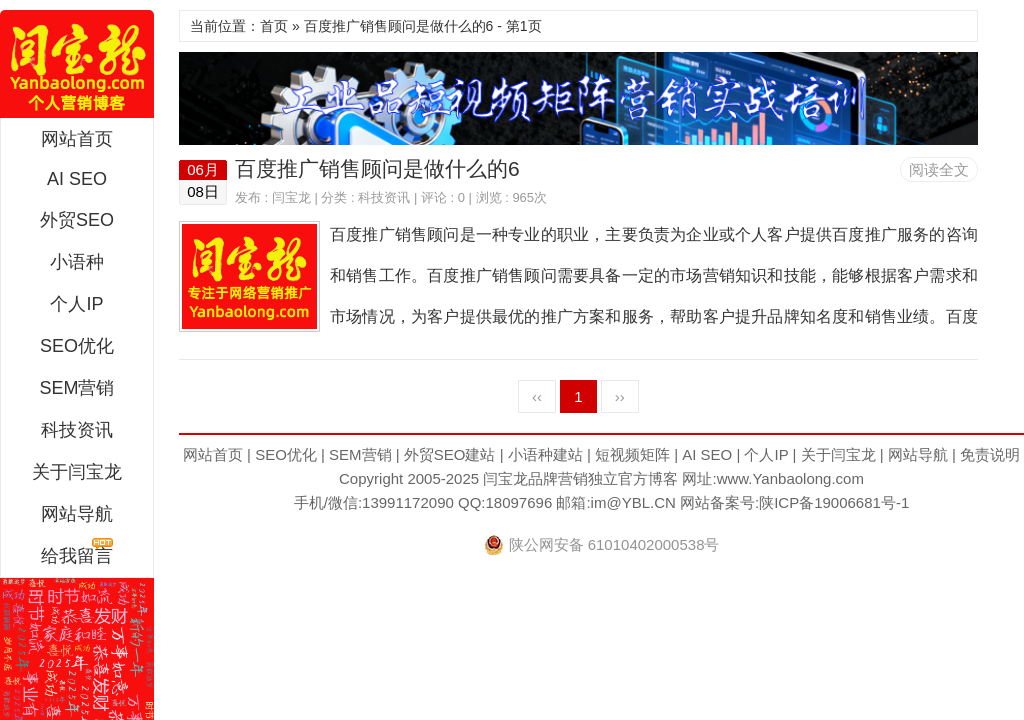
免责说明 (990, 454)
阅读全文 (939, 169)
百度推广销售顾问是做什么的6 (377, 168)
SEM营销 (76, 388)
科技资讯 (77, 430)
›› (620, 396)
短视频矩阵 (632, 454)
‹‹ (537, 396)
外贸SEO (77, 220)
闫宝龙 (77, 64)
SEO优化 (77, 346)
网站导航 (77, 514)
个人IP (76, 304)
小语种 (77, 262)
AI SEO (77, 179)
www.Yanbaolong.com (790, 478)
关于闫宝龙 (77, 472)
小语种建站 (545, 454)
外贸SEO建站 (450, 454)
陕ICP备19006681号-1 (834, 502)
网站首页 (77, 139)
